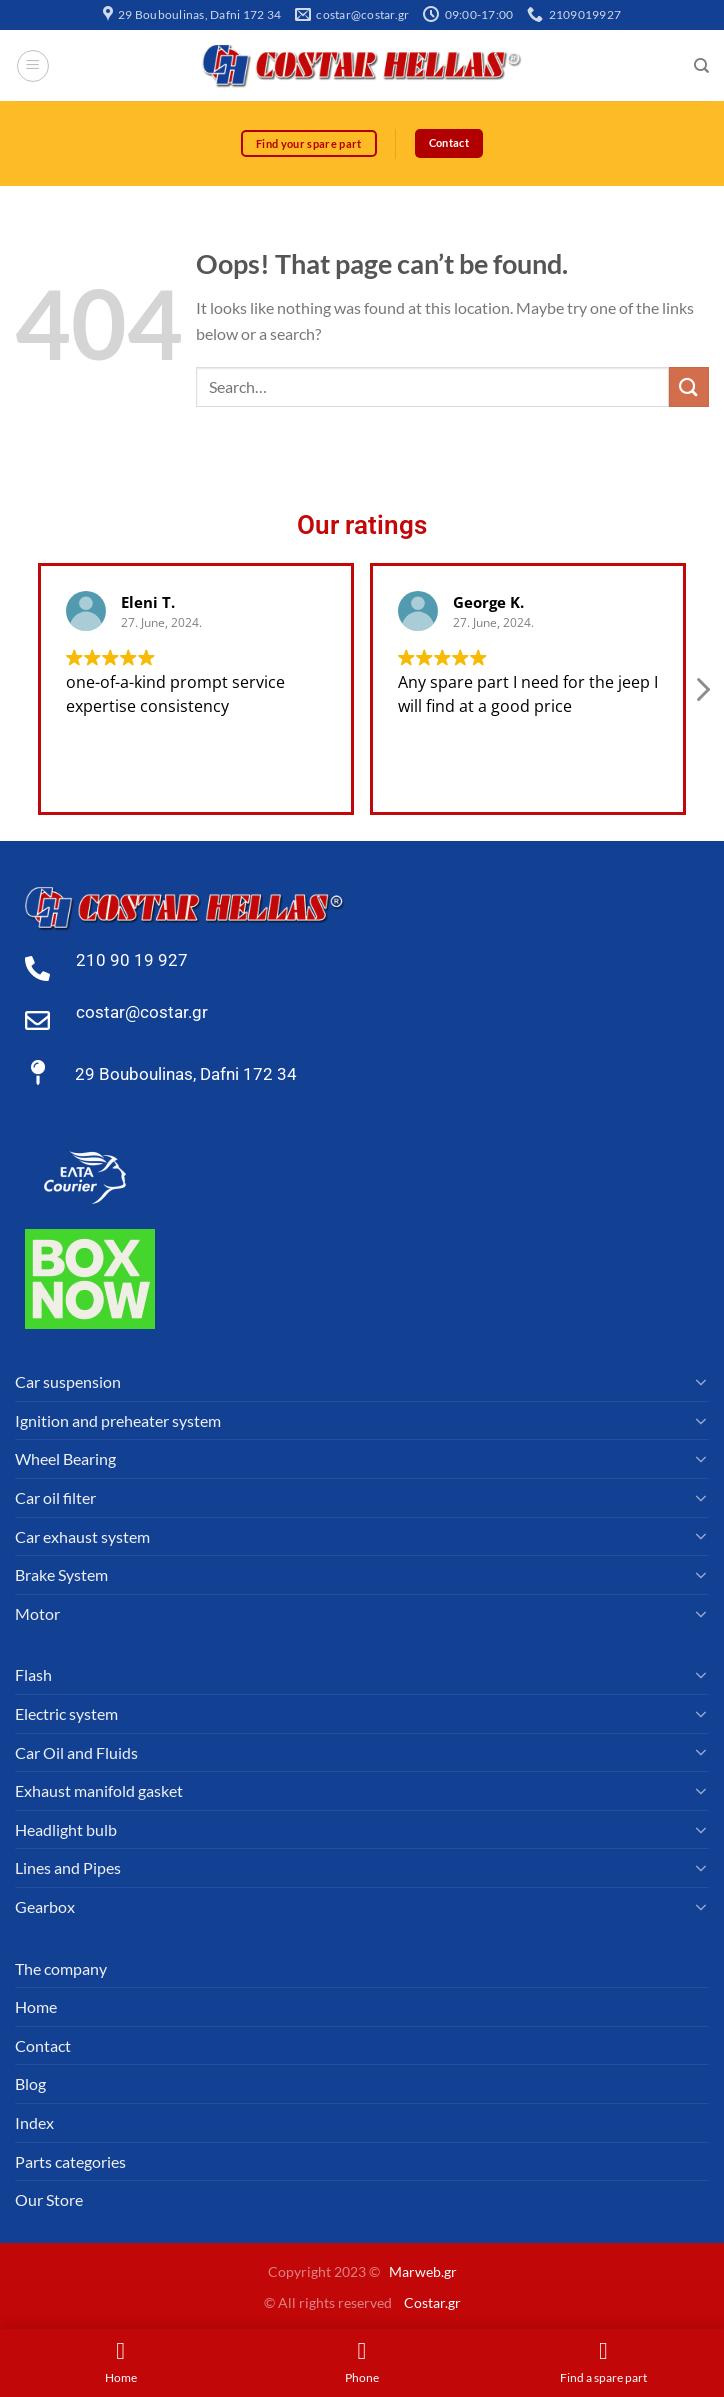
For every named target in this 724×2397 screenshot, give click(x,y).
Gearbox (45, 1906)
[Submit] (689, 387)
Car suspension (68, 1382)
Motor (37, 1613)
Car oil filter (55, 1497)
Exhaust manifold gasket (99, 1791)
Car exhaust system (82, 1536)
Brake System (61, 1575)
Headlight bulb (66, 1829)
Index (34, 2122)
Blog (30, 2084)
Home (36, 2007)
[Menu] (33, 66)
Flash (33, 1675)
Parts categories (70, 2161)
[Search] (701, 66)
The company (61, 1968)
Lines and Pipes (68, 1868)
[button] (702, 695)
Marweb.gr (423, 2272)
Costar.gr (432, 2302)
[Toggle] (701, 1382)
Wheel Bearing (65, 1459)
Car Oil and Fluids (76, 1752)
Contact (43, 2045)
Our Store (49, 2200)
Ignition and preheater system (118, 1420)
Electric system (66, 1713)
